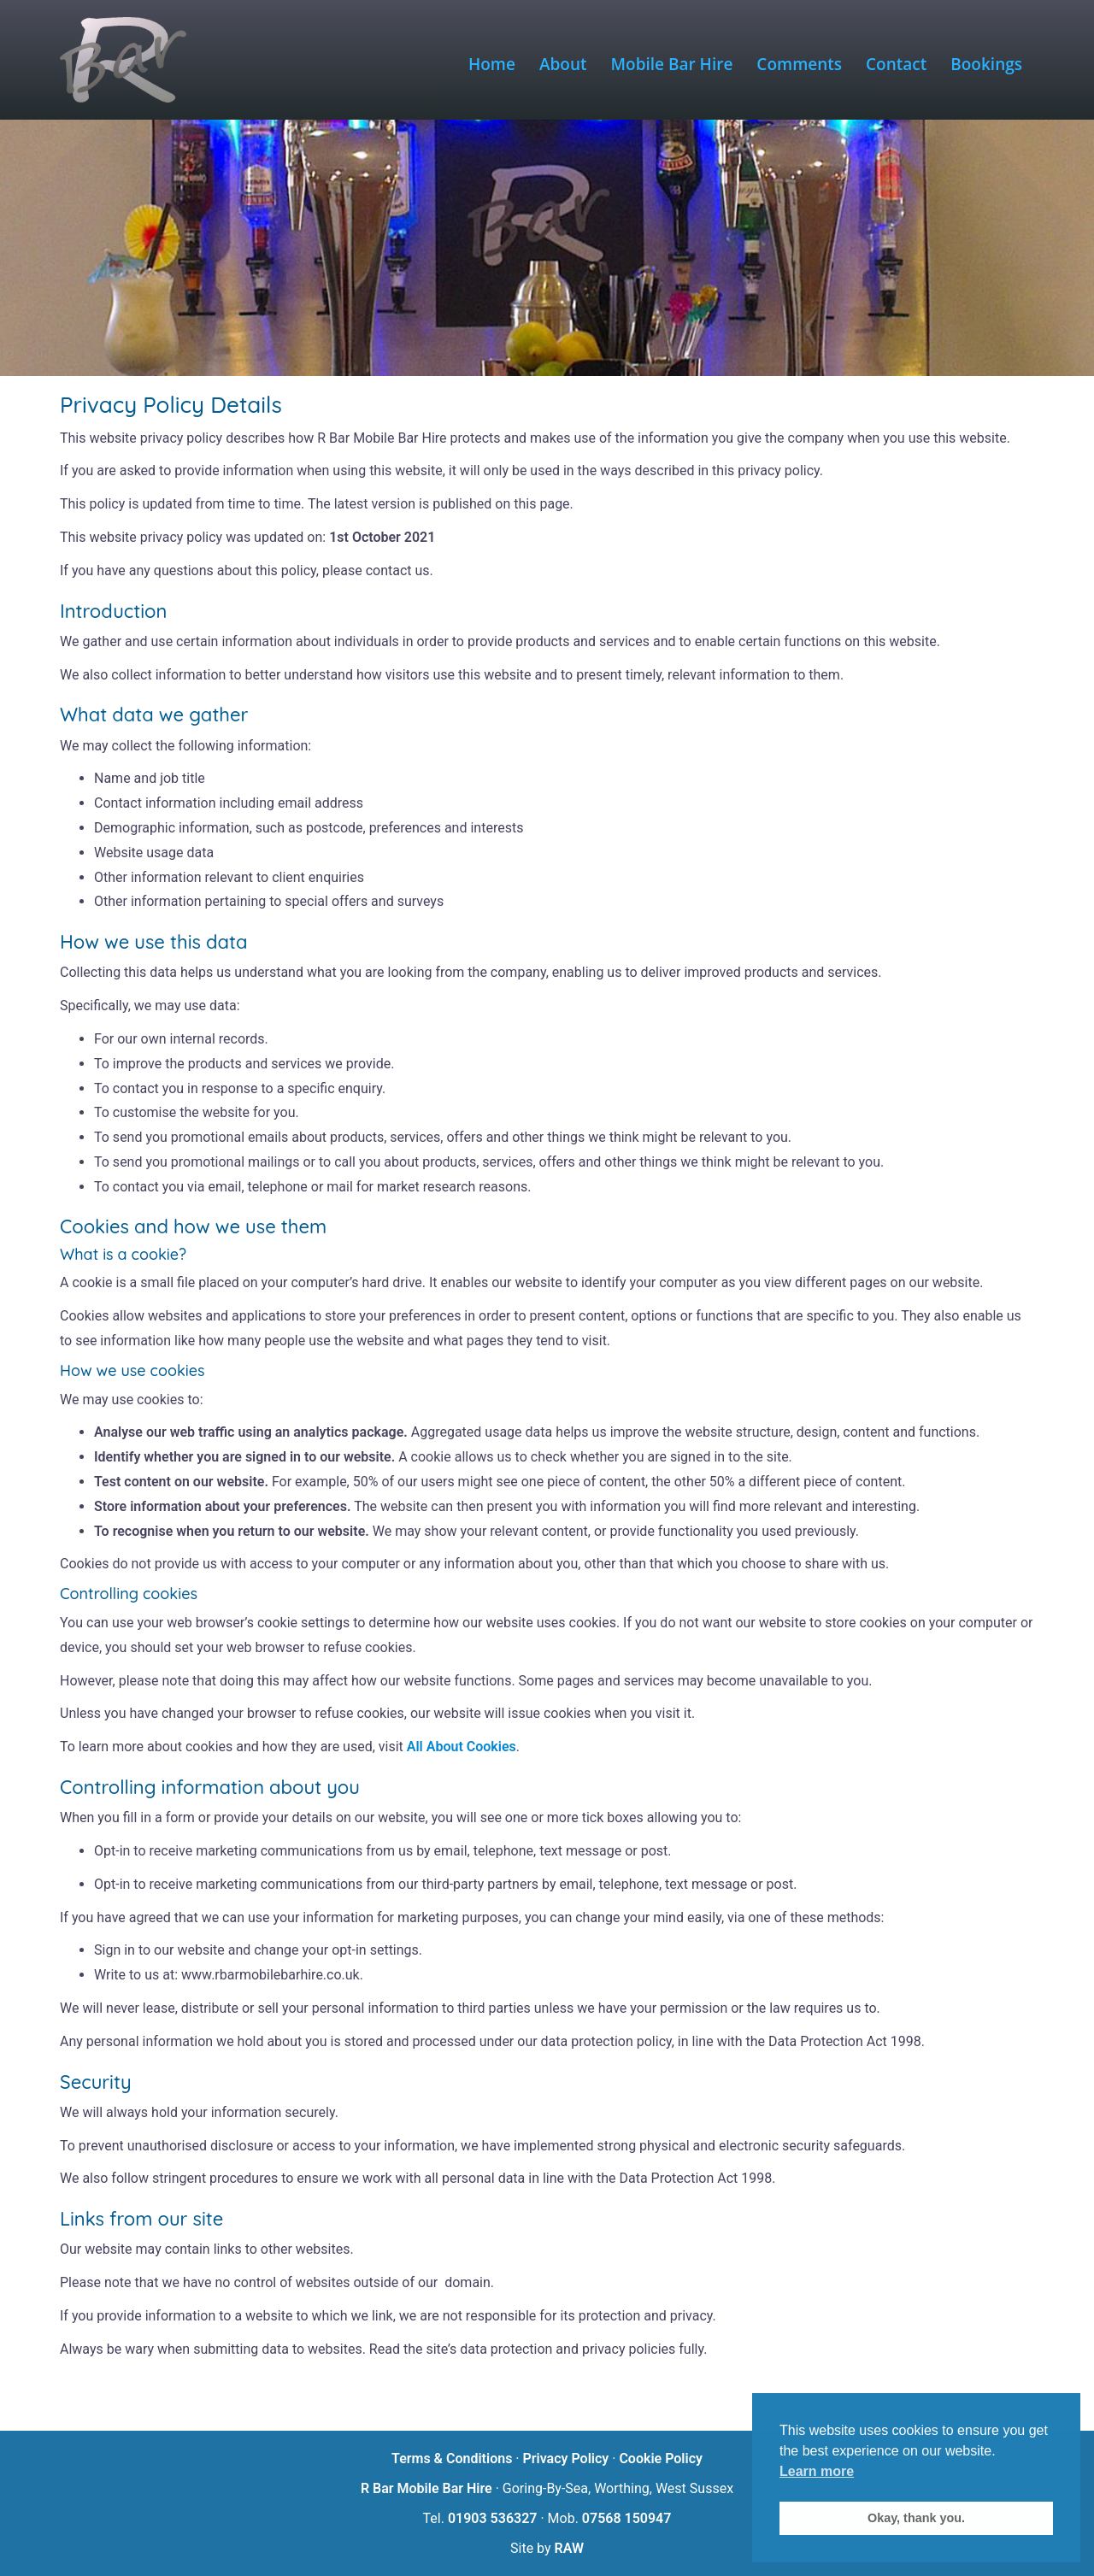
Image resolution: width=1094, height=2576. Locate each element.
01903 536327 (493, 2518)
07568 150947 (627, 2518)
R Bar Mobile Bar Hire (426, 2488)
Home (491, 64)
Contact (896, 64)
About (563, 64)
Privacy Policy (565, 2458)
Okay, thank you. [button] (916, 2518)
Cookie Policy (661, 2458)
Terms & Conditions (451, 2458)
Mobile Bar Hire (672, 64)
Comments (799, 64)
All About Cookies (461, 1746)
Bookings (986, 64)
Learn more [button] (816, 2471)
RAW (569, 2548)
